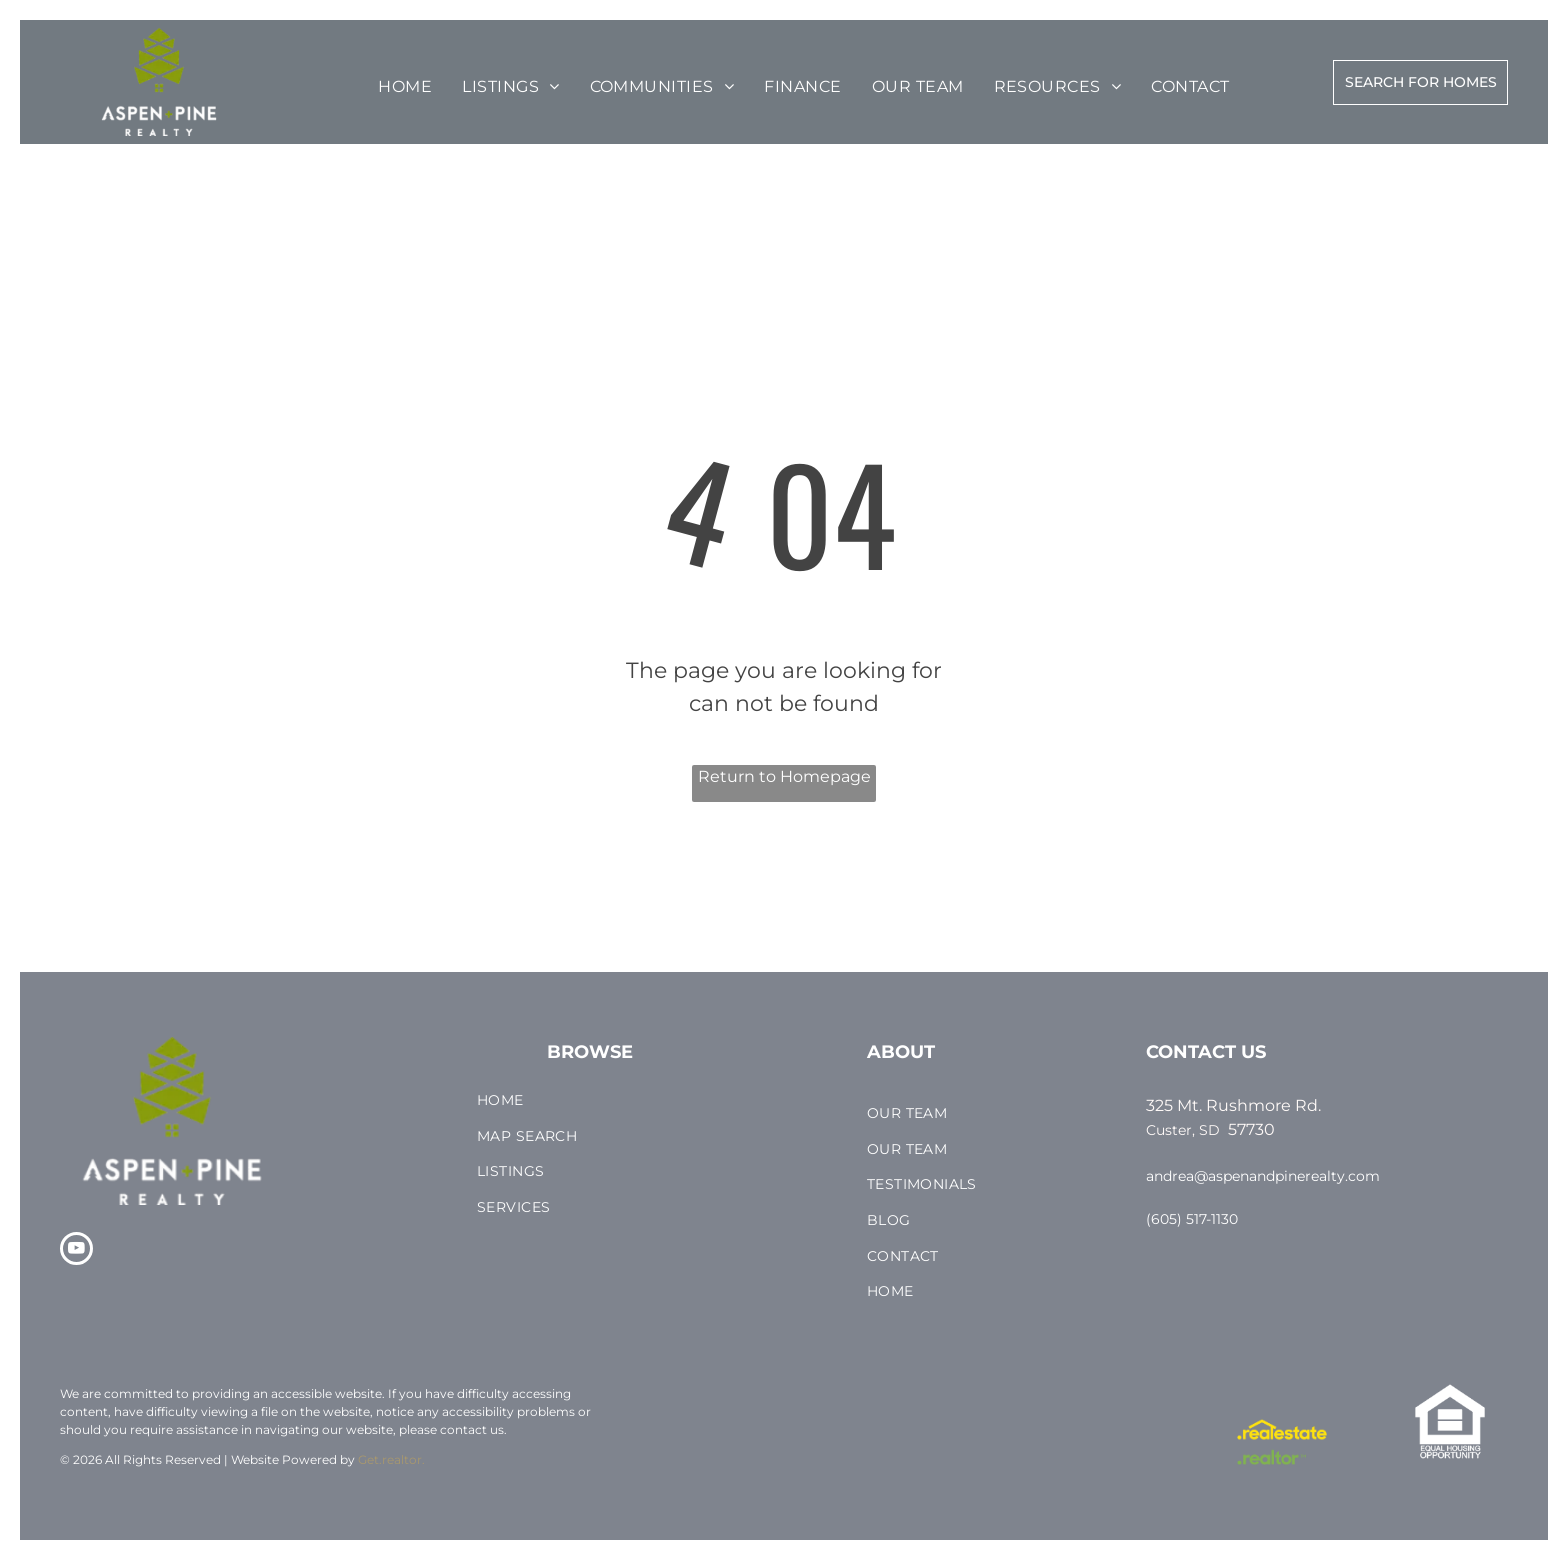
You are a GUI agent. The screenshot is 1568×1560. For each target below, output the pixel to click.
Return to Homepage (784, 776)
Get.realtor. (391, 1459)
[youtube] (76, 1251)
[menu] (74, 72)
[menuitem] (405, 87)
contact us (472, 1429)
